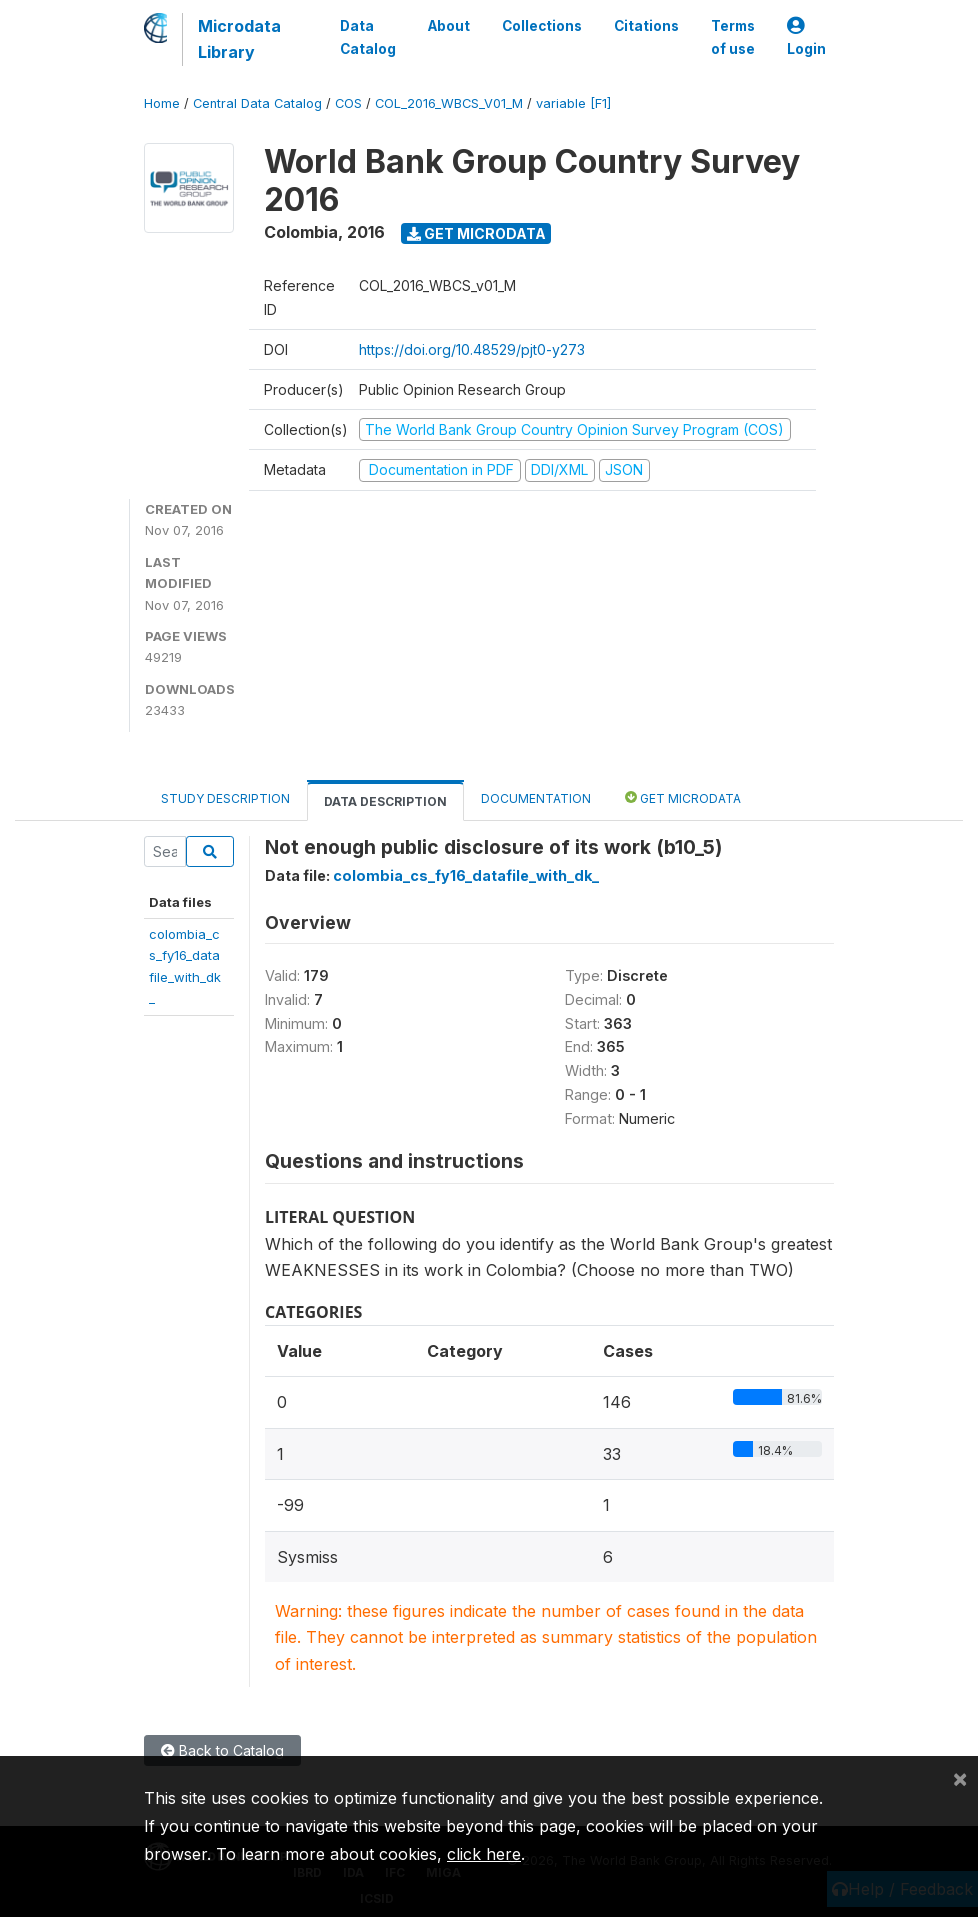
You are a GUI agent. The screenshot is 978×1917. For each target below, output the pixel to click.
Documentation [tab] (536, 798)
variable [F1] (573, 103)
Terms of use (733, 37)
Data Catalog (368, 37)
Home (162, 103)
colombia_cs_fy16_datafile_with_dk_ (466, 875)
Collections (542, 26)
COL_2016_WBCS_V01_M (449, 103)
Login (806, 37)
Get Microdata (476, 233)
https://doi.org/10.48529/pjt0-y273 (472, 349)
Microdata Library (239, 39)
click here (484, 1854)
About (449, 26)
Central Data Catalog (257, 103)
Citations (646, 26)
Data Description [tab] (385, 801)
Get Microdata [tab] (683, 797)
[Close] (960, 1778)
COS (348, 103)
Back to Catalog (222, 1750)
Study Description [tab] (225, 798)
